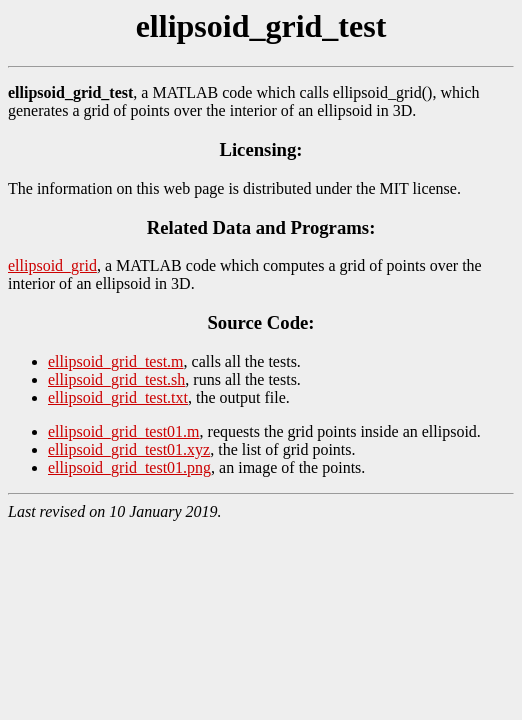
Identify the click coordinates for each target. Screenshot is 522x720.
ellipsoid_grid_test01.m (124, 431)
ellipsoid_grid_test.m (116, 361)
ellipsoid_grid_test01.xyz (129, 449)
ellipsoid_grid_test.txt (118, 397)
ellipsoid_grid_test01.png (129, 467)
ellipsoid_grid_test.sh (116, 379)
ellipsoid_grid (52, 265)
